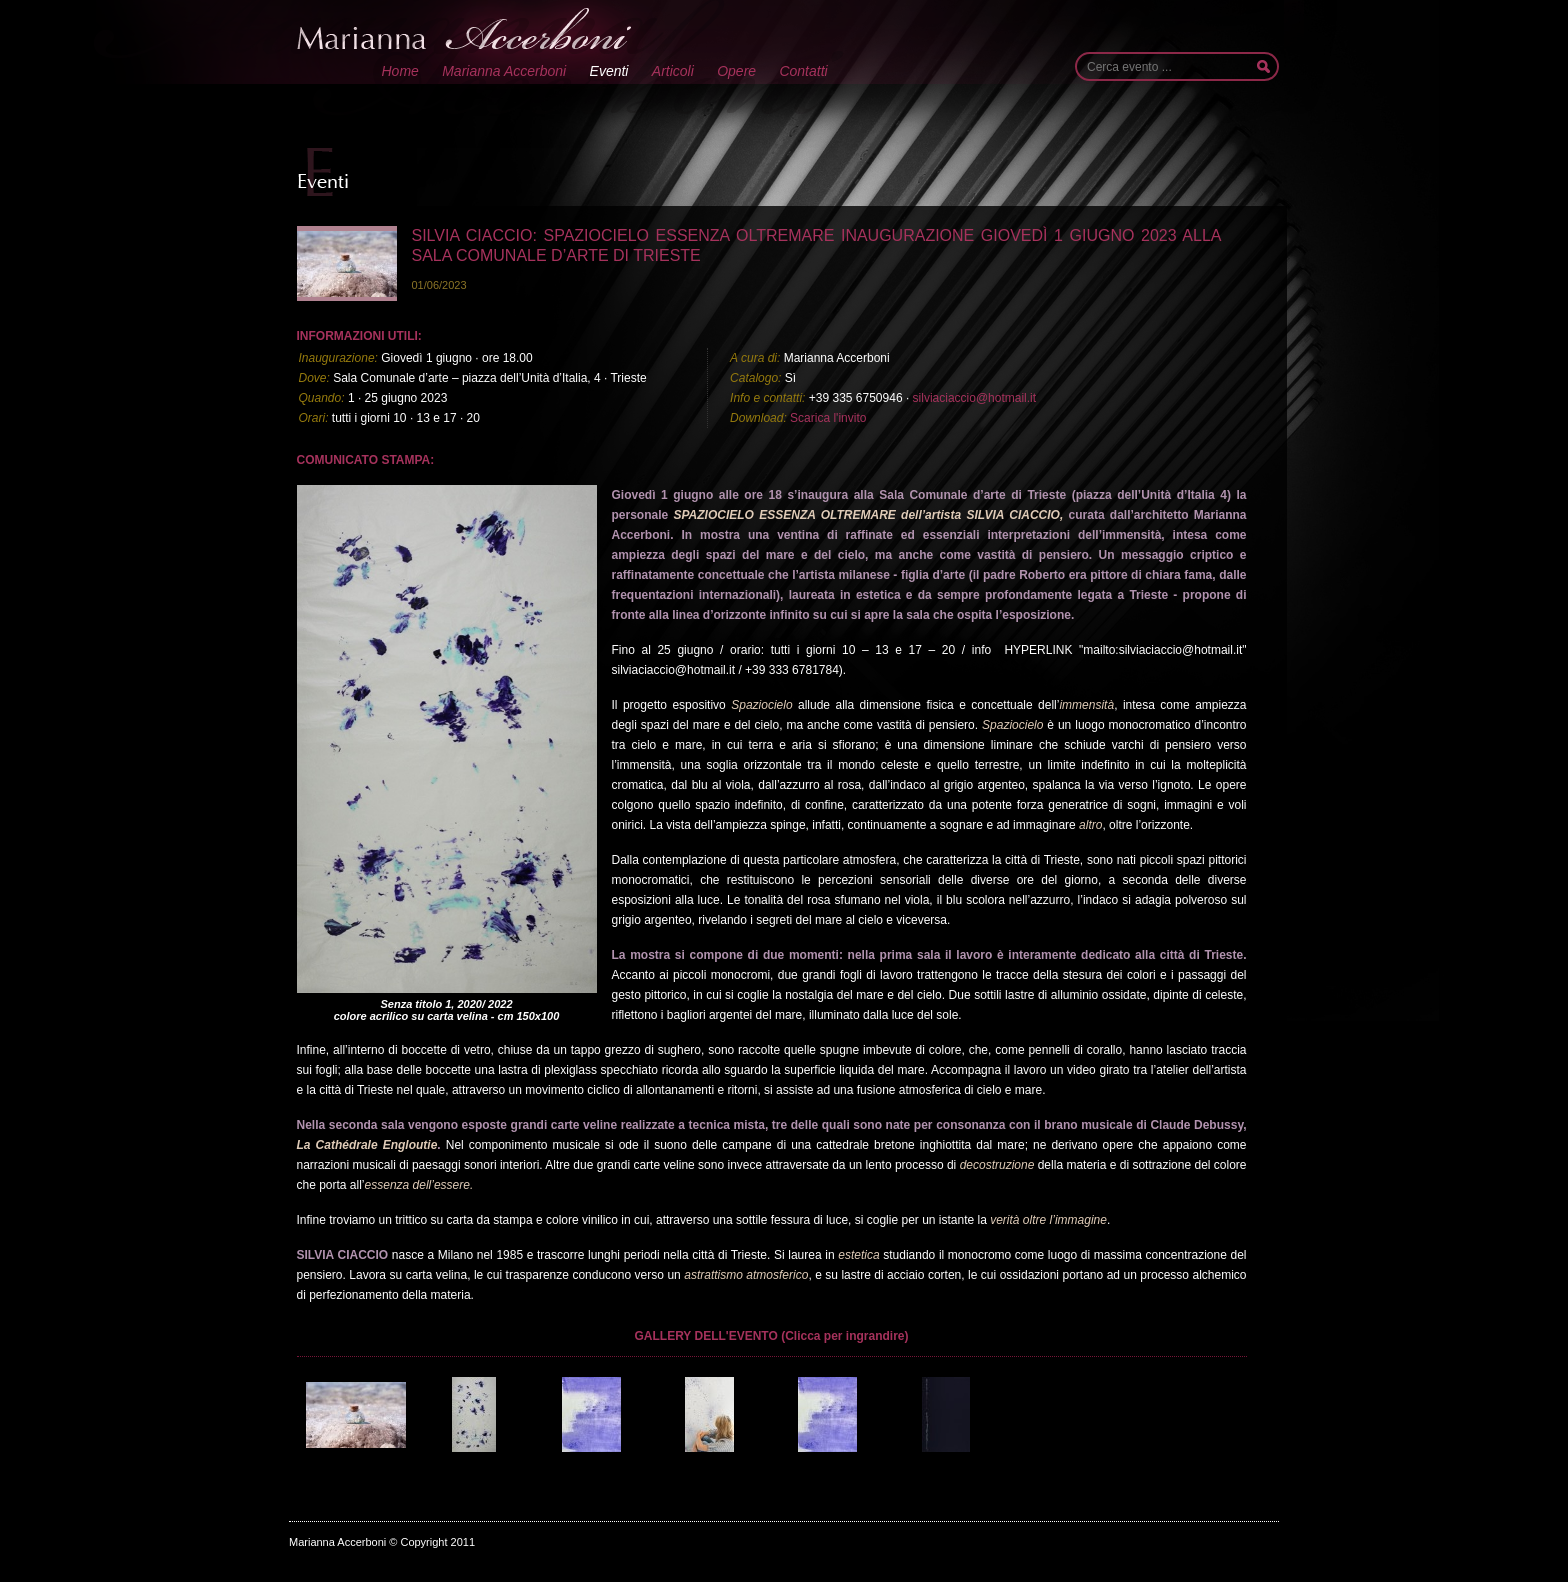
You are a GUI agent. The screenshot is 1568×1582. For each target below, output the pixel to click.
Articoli (673, 71)
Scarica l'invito (828, 418)
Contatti (803, 71)
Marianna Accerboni (504, 71)
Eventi (609, 71)
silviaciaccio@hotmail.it (975, 398)
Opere (736, 71)
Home (400, 71)
